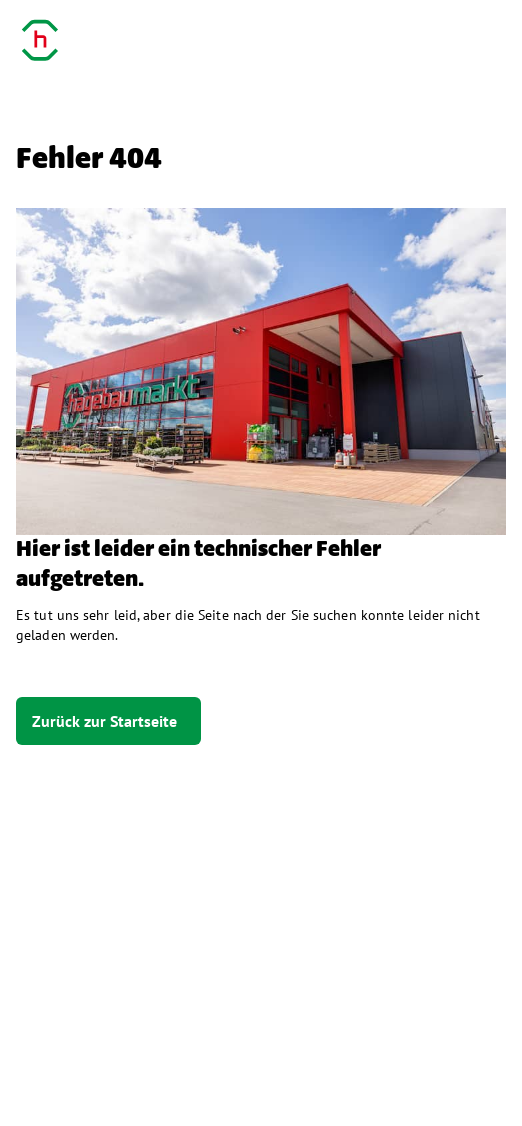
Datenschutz (183, 1084)
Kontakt (296, 1084)
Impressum (59, 1084)
